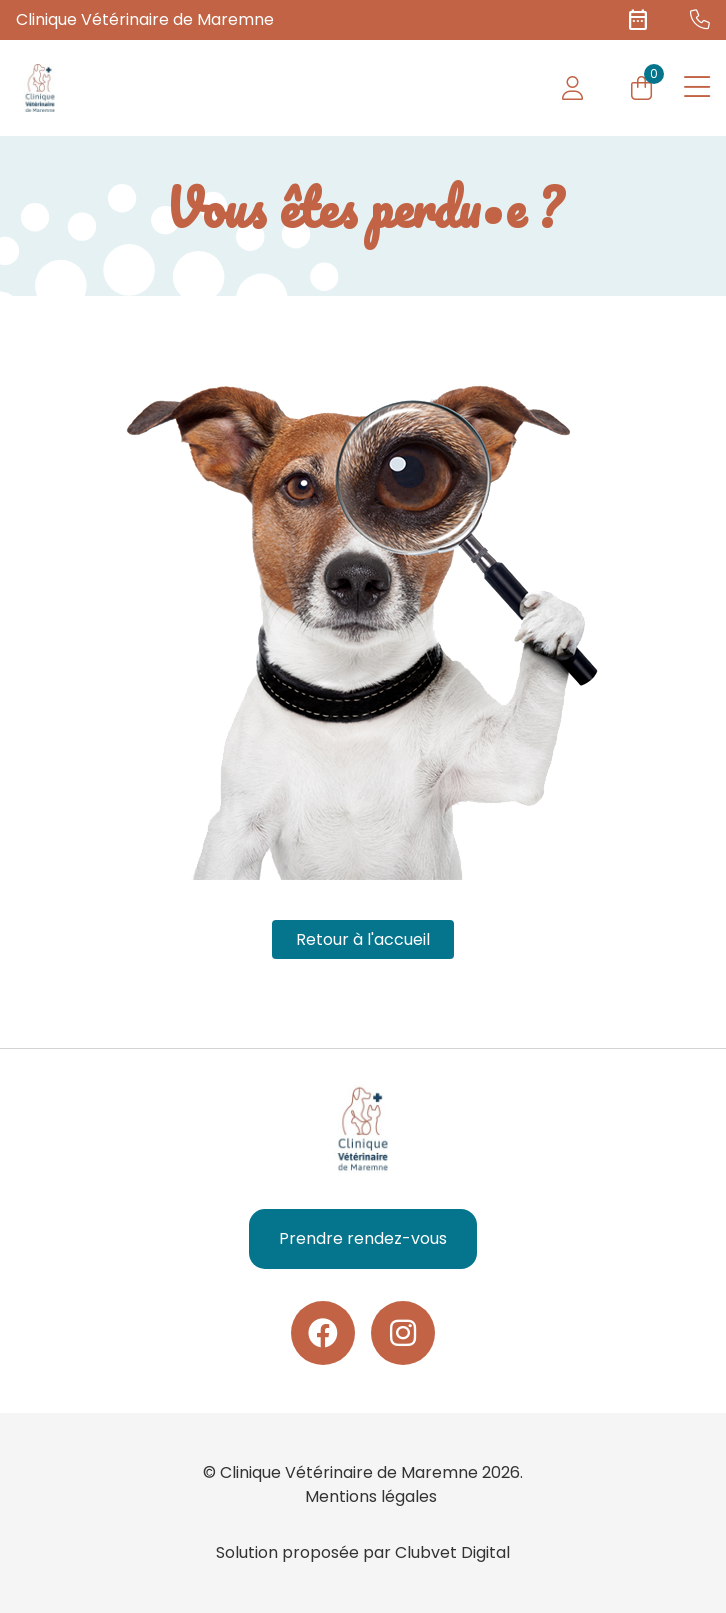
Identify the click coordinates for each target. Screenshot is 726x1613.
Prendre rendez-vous (363, 1238)
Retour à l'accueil (363, 939)
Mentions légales (371, 1496)
